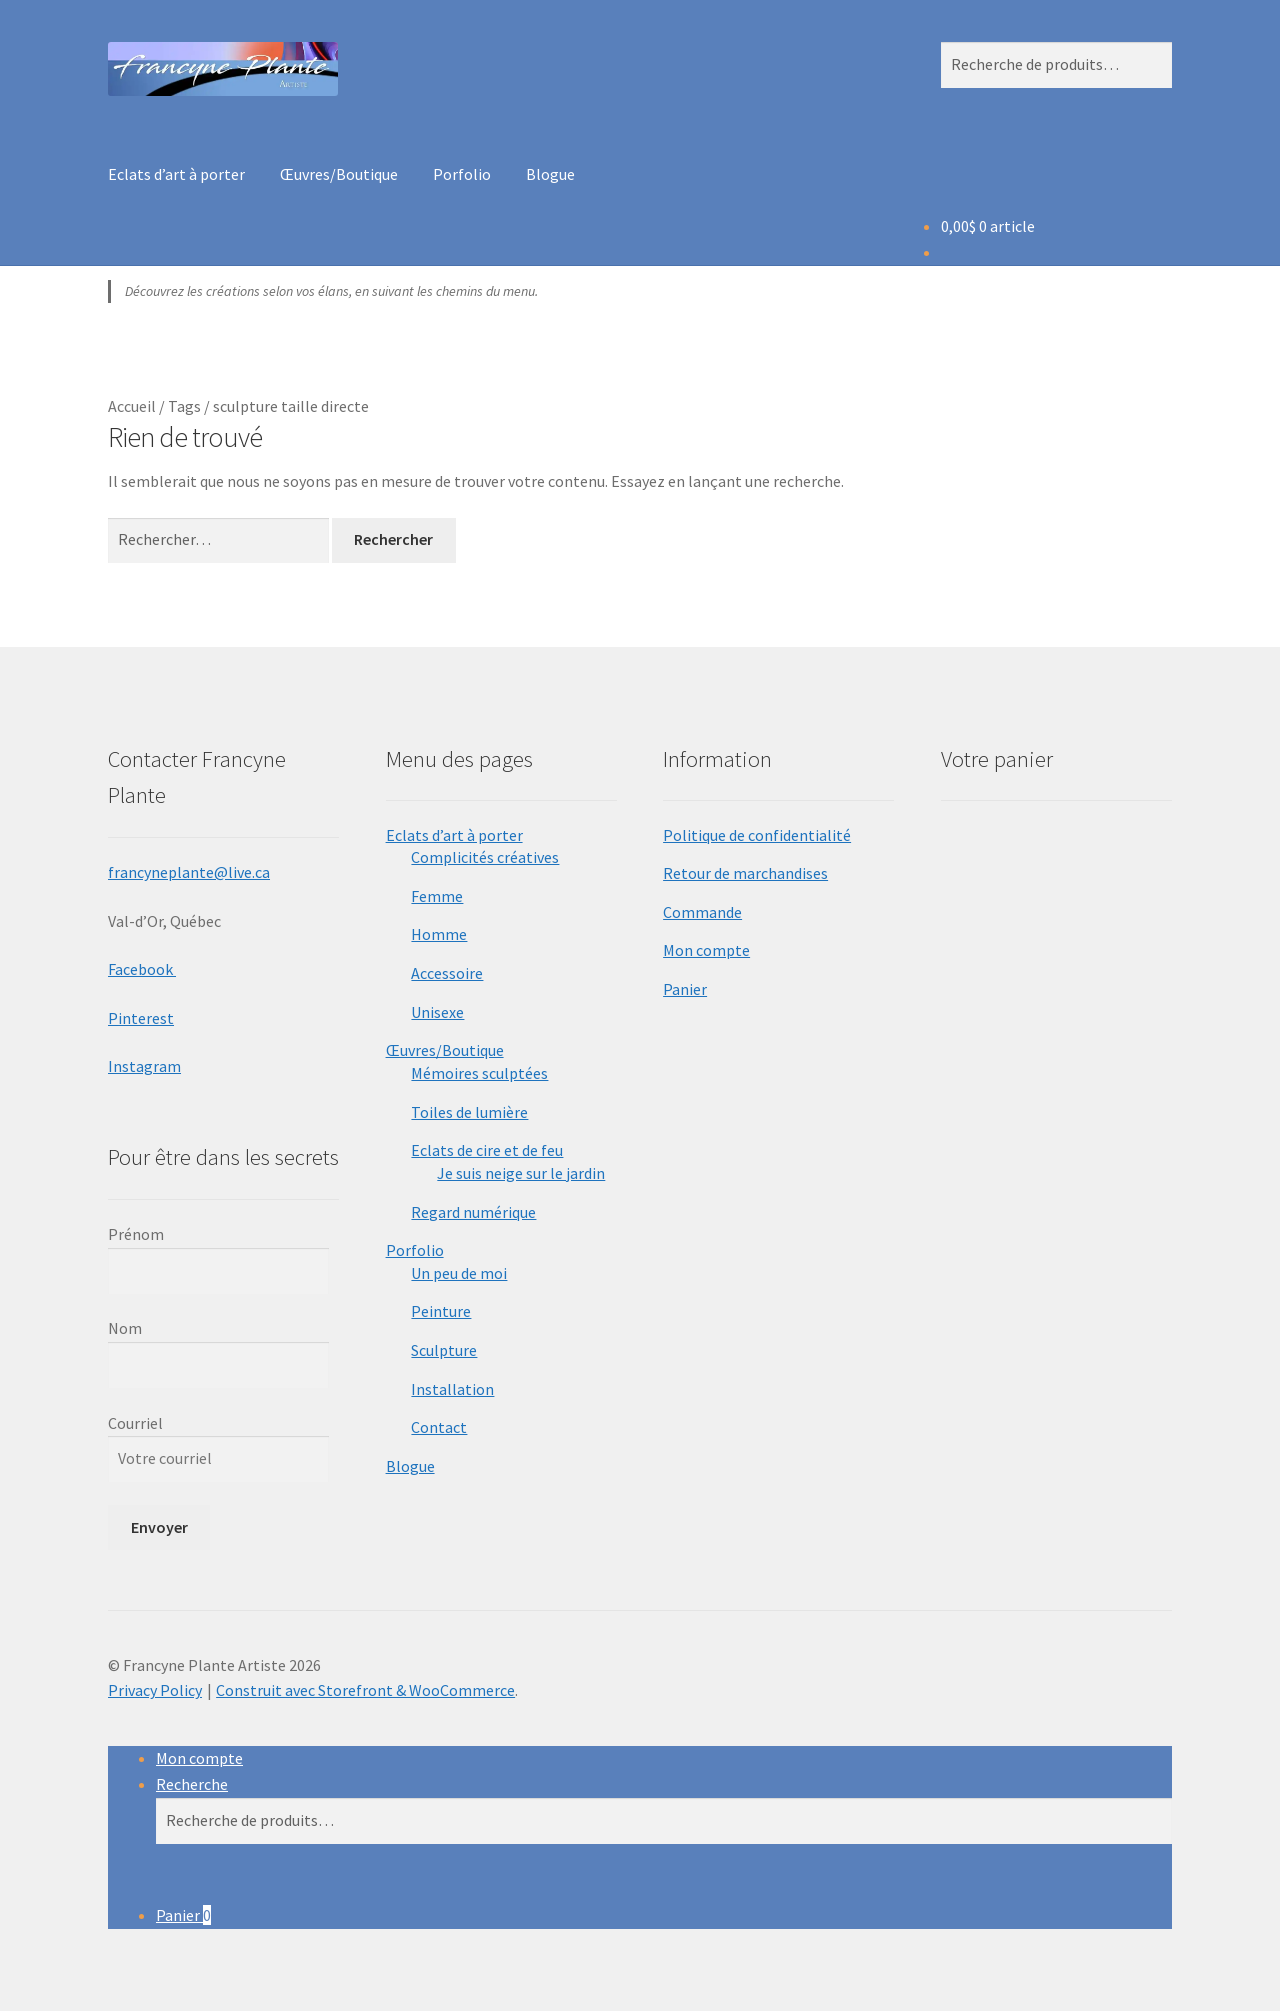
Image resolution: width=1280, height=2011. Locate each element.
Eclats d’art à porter (176, 174)
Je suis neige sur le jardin (521, 1173)
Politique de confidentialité (757, 835)
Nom (125, 1328)
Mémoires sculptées (479, 1073)
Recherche (192, 1784)
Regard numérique (473, 1212)
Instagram (144, 1066)
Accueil (132, 406)
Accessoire (447, 973)
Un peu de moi (459, 1273)
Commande (702, 912)
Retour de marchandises (745, 873)
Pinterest (141, 1018)
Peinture (441, 1311)
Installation (452, 1389)
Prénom (136, 1234)
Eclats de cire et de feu (487, 1150)
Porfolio (462, 174)
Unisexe (437, 1012)
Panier (685, 989)
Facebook (142, 969)
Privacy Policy (155, 1690)
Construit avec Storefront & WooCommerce (365, 1690)
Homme (439, 934)
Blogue (550, 174)
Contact (439, 1427)
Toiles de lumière (469, 1112)
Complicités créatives (485, 857)
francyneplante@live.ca (189, 872)
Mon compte (706, 950)
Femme (437, 896)
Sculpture (444, 1350)
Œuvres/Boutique (339, 174)
